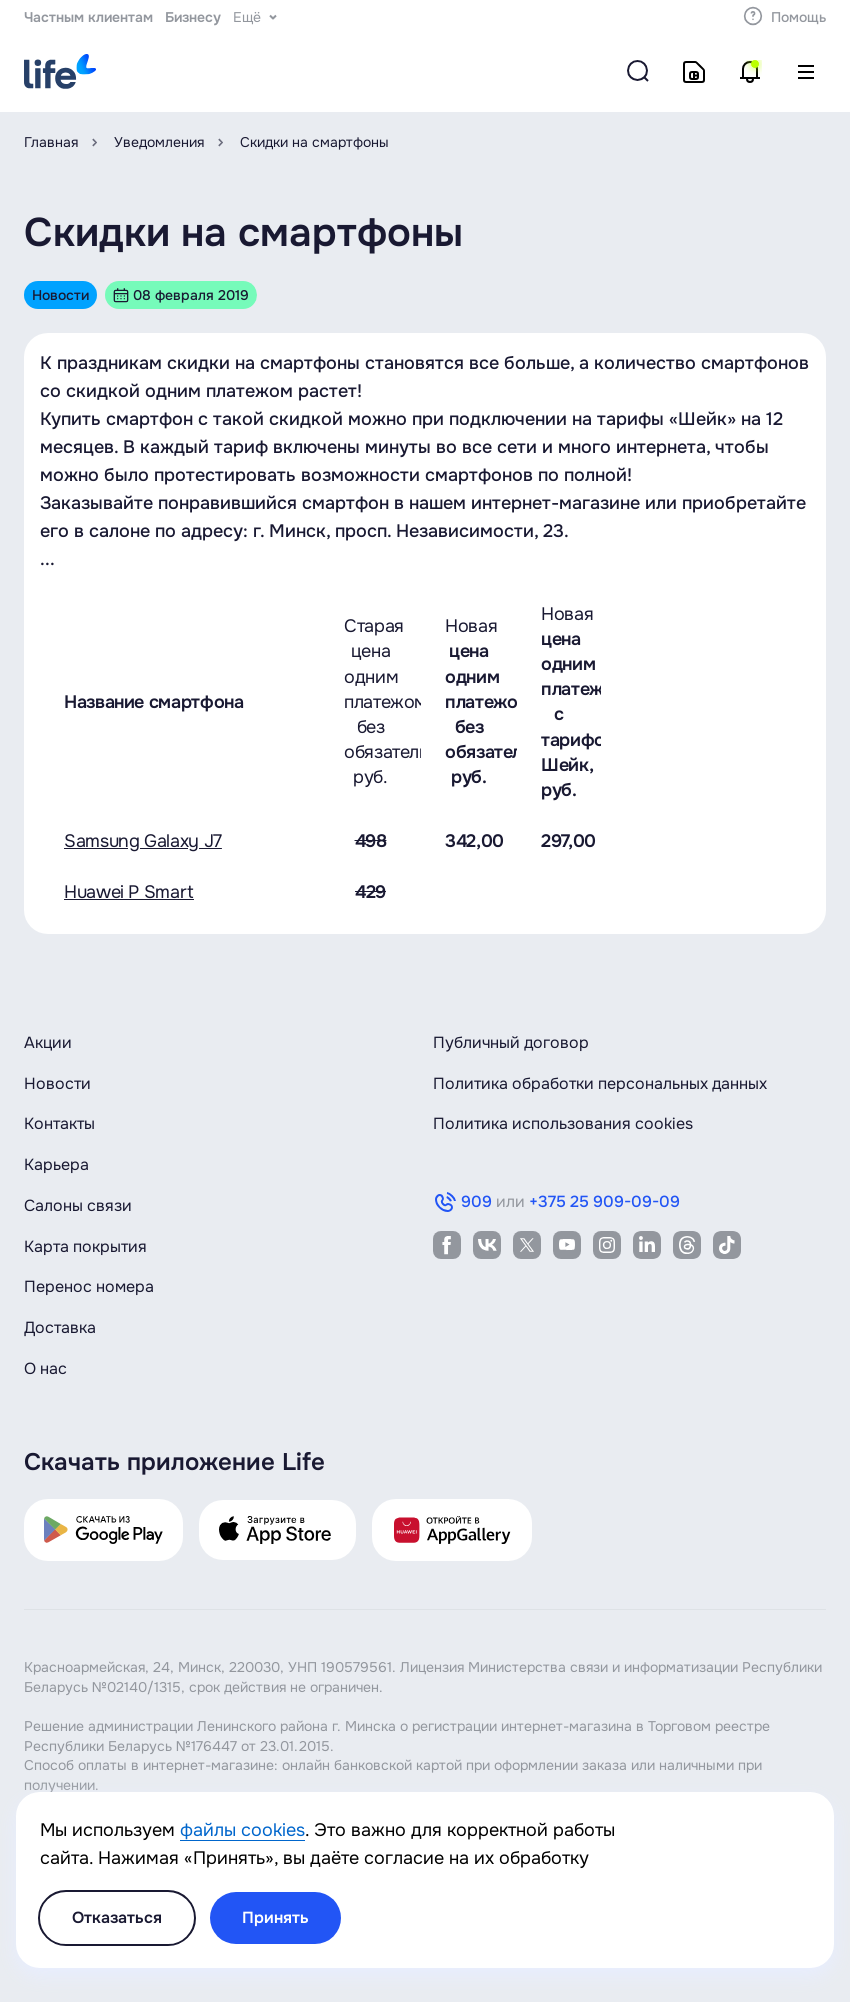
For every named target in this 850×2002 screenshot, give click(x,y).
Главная (51, 142)
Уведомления (159, 142)
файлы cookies (242, 1830)
